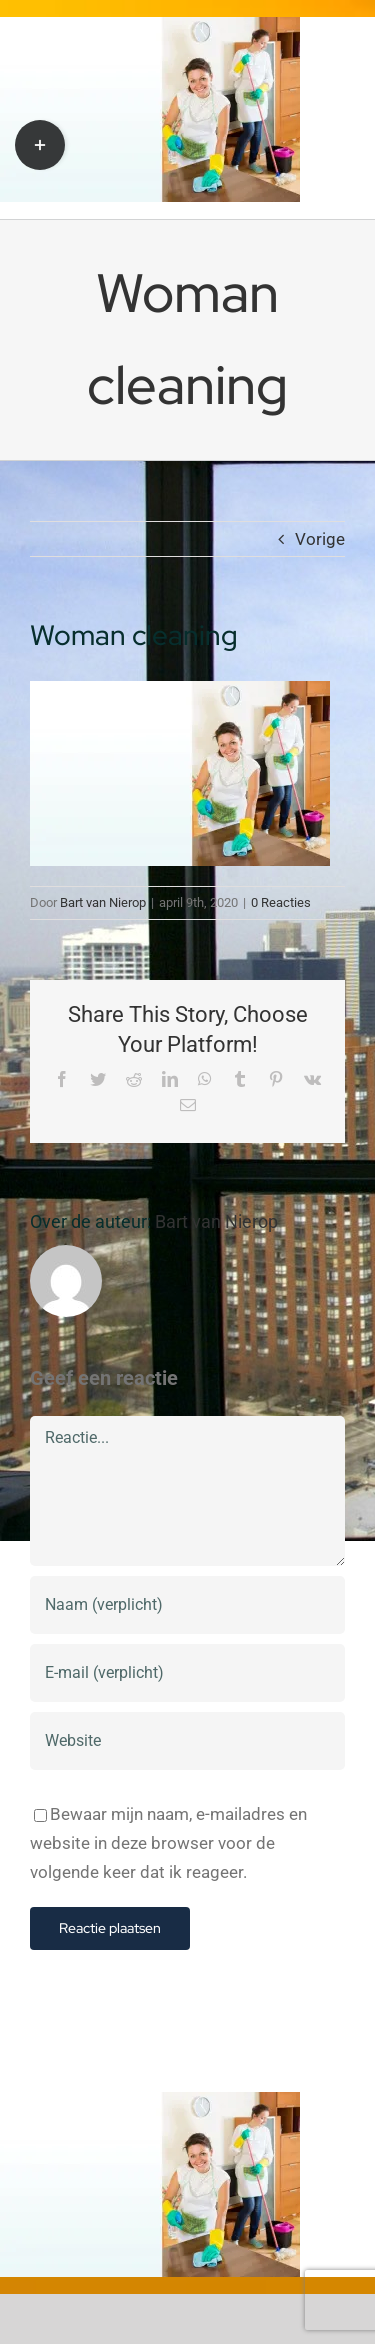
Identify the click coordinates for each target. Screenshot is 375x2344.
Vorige (320, 539)
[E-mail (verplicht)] (187, 1673)
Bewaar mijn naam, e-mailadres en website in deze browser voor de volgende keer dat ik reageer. (168, 1843)
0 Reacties (281, 902)
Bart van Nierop (103, 902)
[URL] (187, 1741)
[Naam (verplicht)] (187, 1605)
